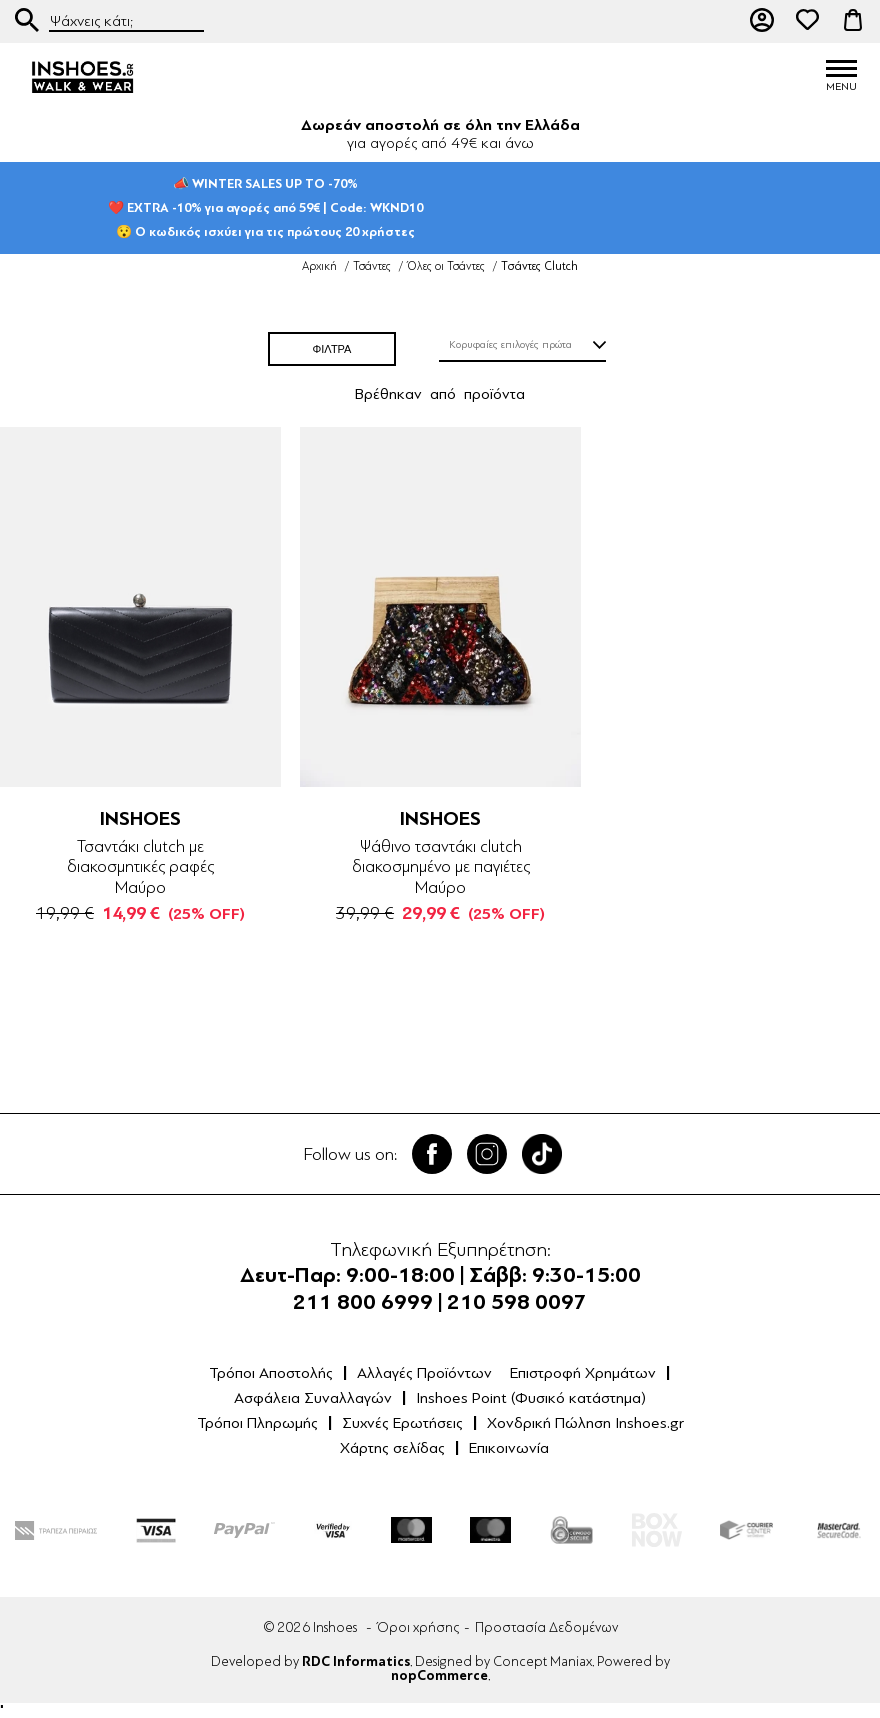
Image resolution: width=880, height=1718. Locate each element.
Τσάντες (372, 266)
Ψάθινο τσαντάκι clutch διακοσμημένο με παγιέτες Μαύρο (441, 867)
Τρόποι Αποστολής (271, 1373)
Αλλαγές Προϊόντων (424, 1373)
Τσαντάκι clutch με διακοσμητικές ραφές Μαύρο (140, 867)
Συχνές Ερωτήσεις (402, 1423)
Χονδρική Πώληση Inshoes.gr (585, 1423)
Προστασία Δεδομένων (546, 1627)
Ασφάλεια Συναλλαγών (313, 1398)
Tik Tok (542, 1154)
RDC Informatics (356, 1662)
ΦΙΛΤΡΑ (332, 349)
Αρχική (319, 266)
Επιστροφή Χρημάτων (583, 1373)
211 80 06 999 (717, 20)
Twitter (487, 1154)
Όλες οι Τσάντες (446, 266)
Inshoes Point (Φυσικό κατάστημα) (531, 1398)
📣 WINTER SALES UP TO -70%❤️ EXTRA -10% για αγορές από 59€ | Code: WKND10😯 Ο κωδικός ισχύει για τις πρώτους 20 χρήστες (265, 207)
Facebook (432, 1154)
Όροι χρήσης (418, 1627)
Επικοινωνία (509, 1448)
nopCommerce (439, 1676)
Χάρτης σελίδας (392, 1448)
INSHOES (140, 818)
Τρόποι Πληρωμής (257, 1423)
